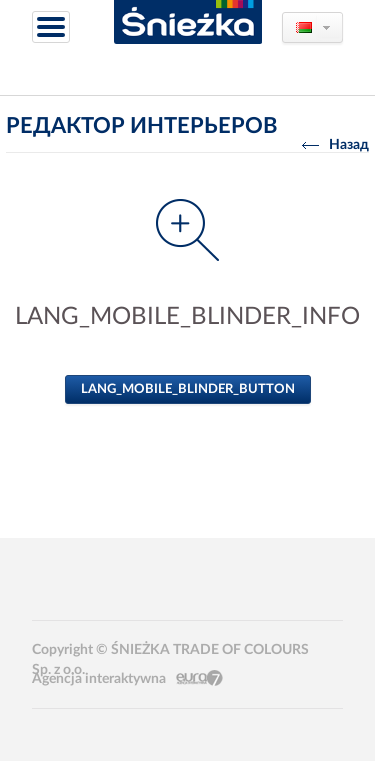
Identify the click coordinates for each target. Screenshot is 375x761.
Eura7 (199, 678)
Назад (335, 144)
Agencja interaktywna (99, 679)
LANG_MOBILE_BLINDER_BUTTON (188, 389)
